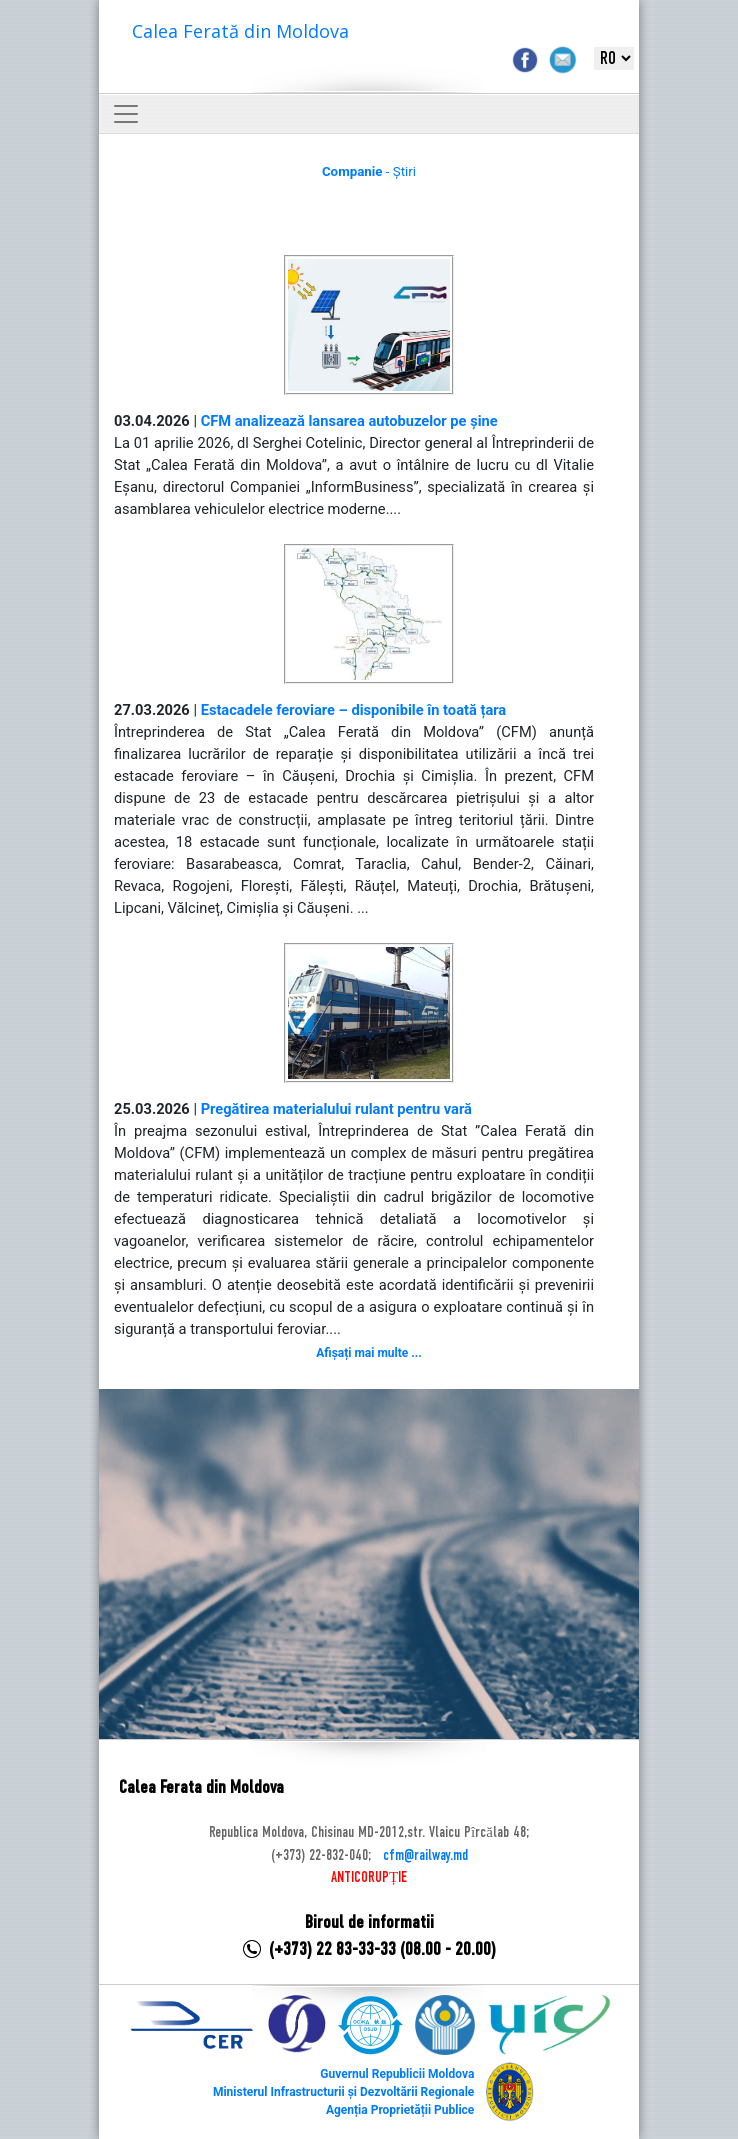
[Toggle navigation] (126, 114)
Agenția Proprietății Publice (400, 2110)
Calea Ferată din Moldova (240, 31)
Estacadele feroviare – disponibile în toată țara (354, 710)
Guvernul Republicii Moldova (397, 2074)
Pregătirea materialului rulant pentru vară (336, 1109)
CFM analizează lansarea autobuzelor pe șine (349, 421)
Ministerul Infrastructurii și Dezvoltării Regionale (343, 2092)
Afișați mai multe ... (368, 1353)
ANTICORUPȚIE (369, 1878)
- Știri (369, 171)
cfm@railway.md (425, 1856)
